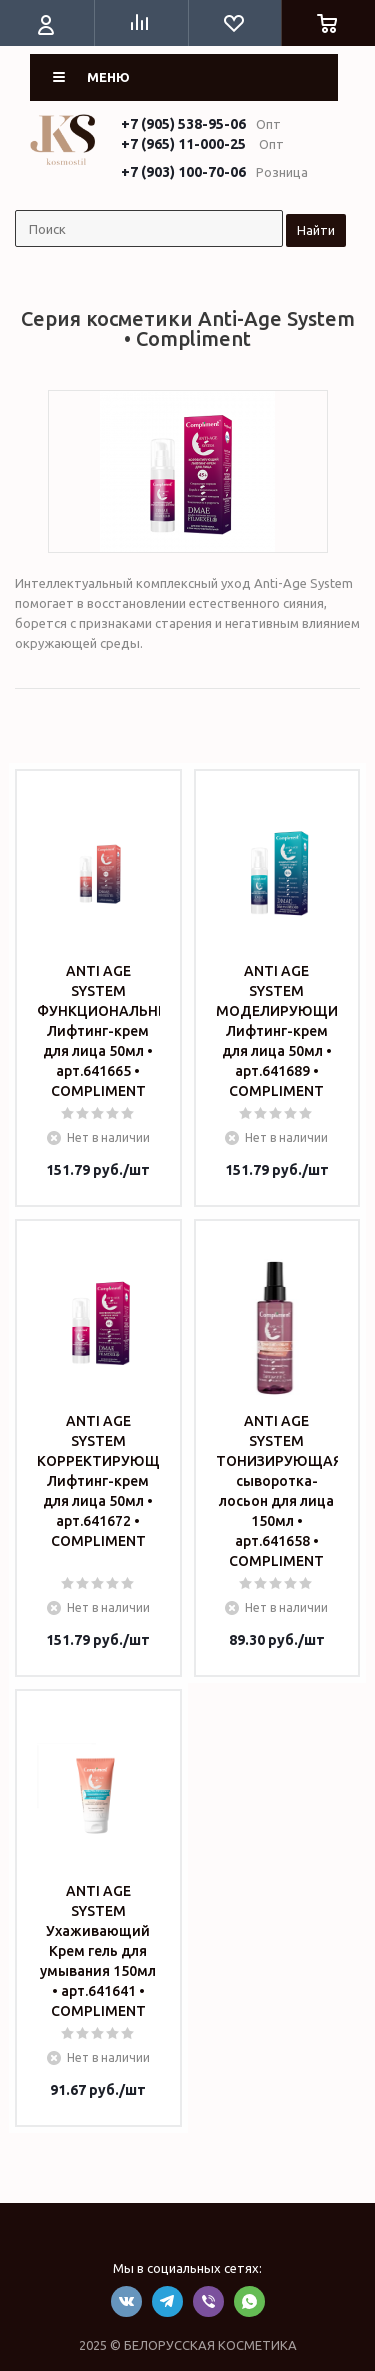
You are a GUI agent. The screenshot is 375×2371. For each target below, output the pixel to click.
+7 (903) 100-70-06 (183, 172)
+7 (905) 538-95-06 (183, 124)
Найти (316, 230)
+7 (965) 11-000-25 (183, 144)
